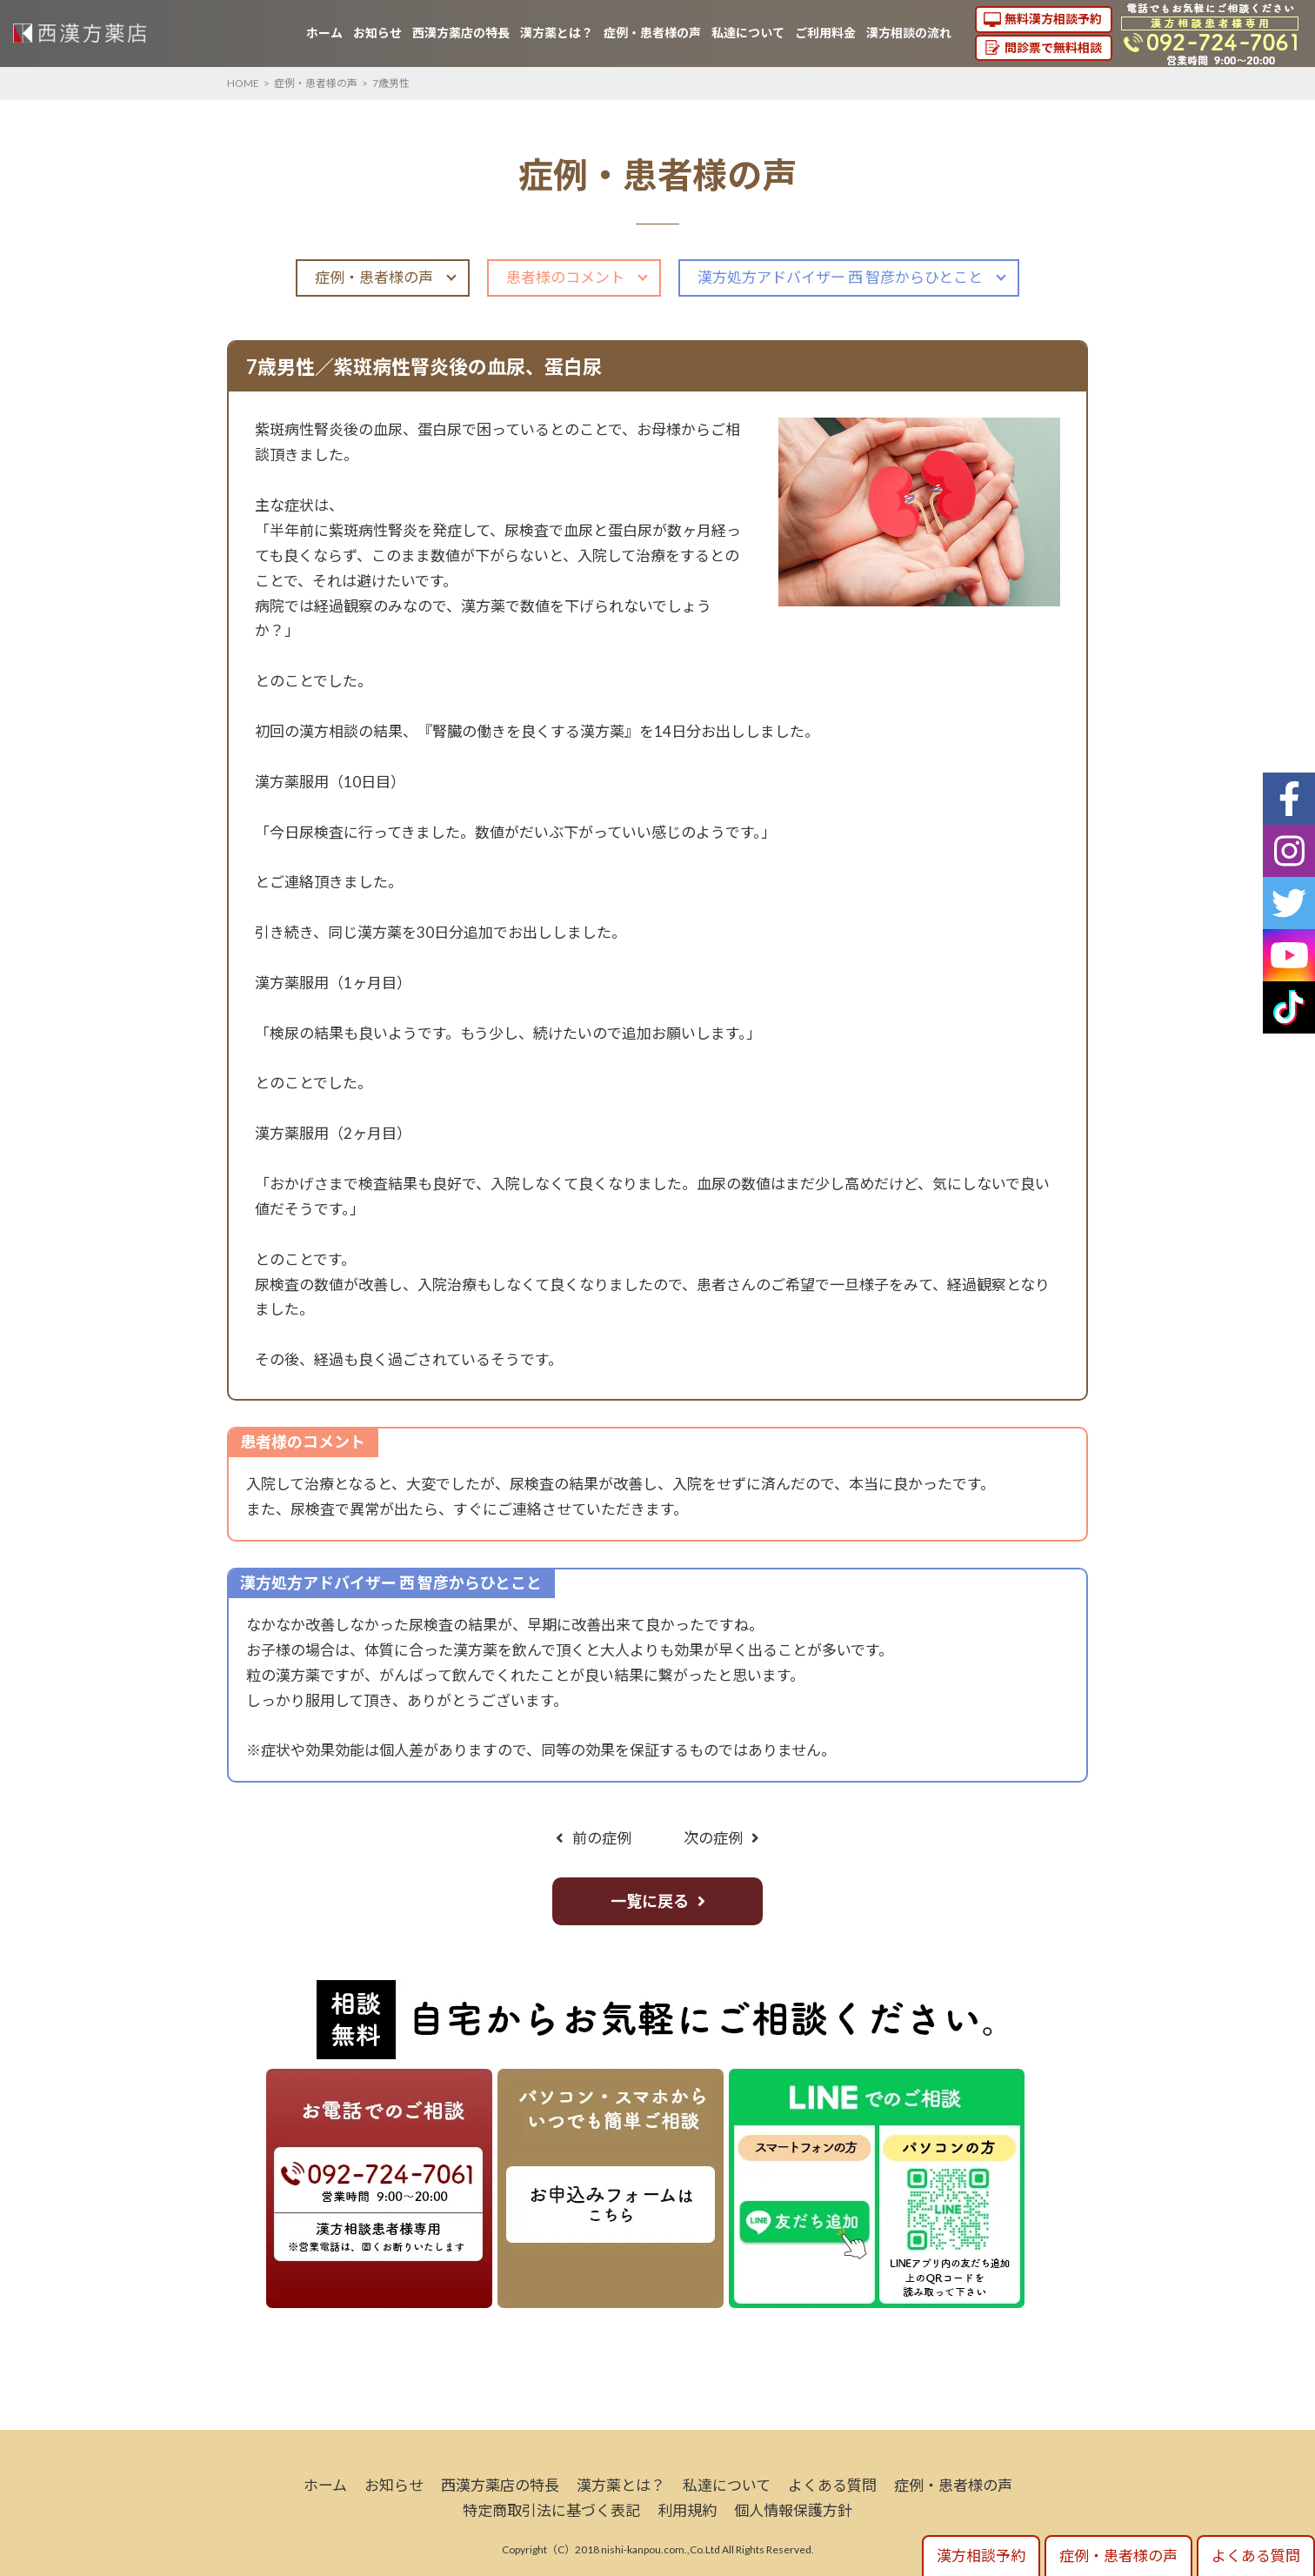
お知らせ (377, 32)
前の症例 (601, 1838)
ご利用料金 (825, 32)
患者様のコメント (565, 277)
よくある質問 (832, 2485)
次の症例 (713, 1838)
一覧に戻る (650, 1900)
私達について (747, 32)
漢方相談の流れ (908, 32)
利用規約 (687, 2510)
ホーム (324, 32)
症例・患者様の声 (652, 32)
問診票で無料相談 (1053, 47)
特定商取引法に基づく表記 (551, 2510)
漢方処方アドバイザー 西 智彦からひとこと (840, 277)
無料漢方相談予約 (1053, 18)
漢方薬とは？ (556, 32)
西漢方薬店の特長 (461, 32)
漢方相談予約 (981, 2555)
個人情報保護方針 (793, 2510)
